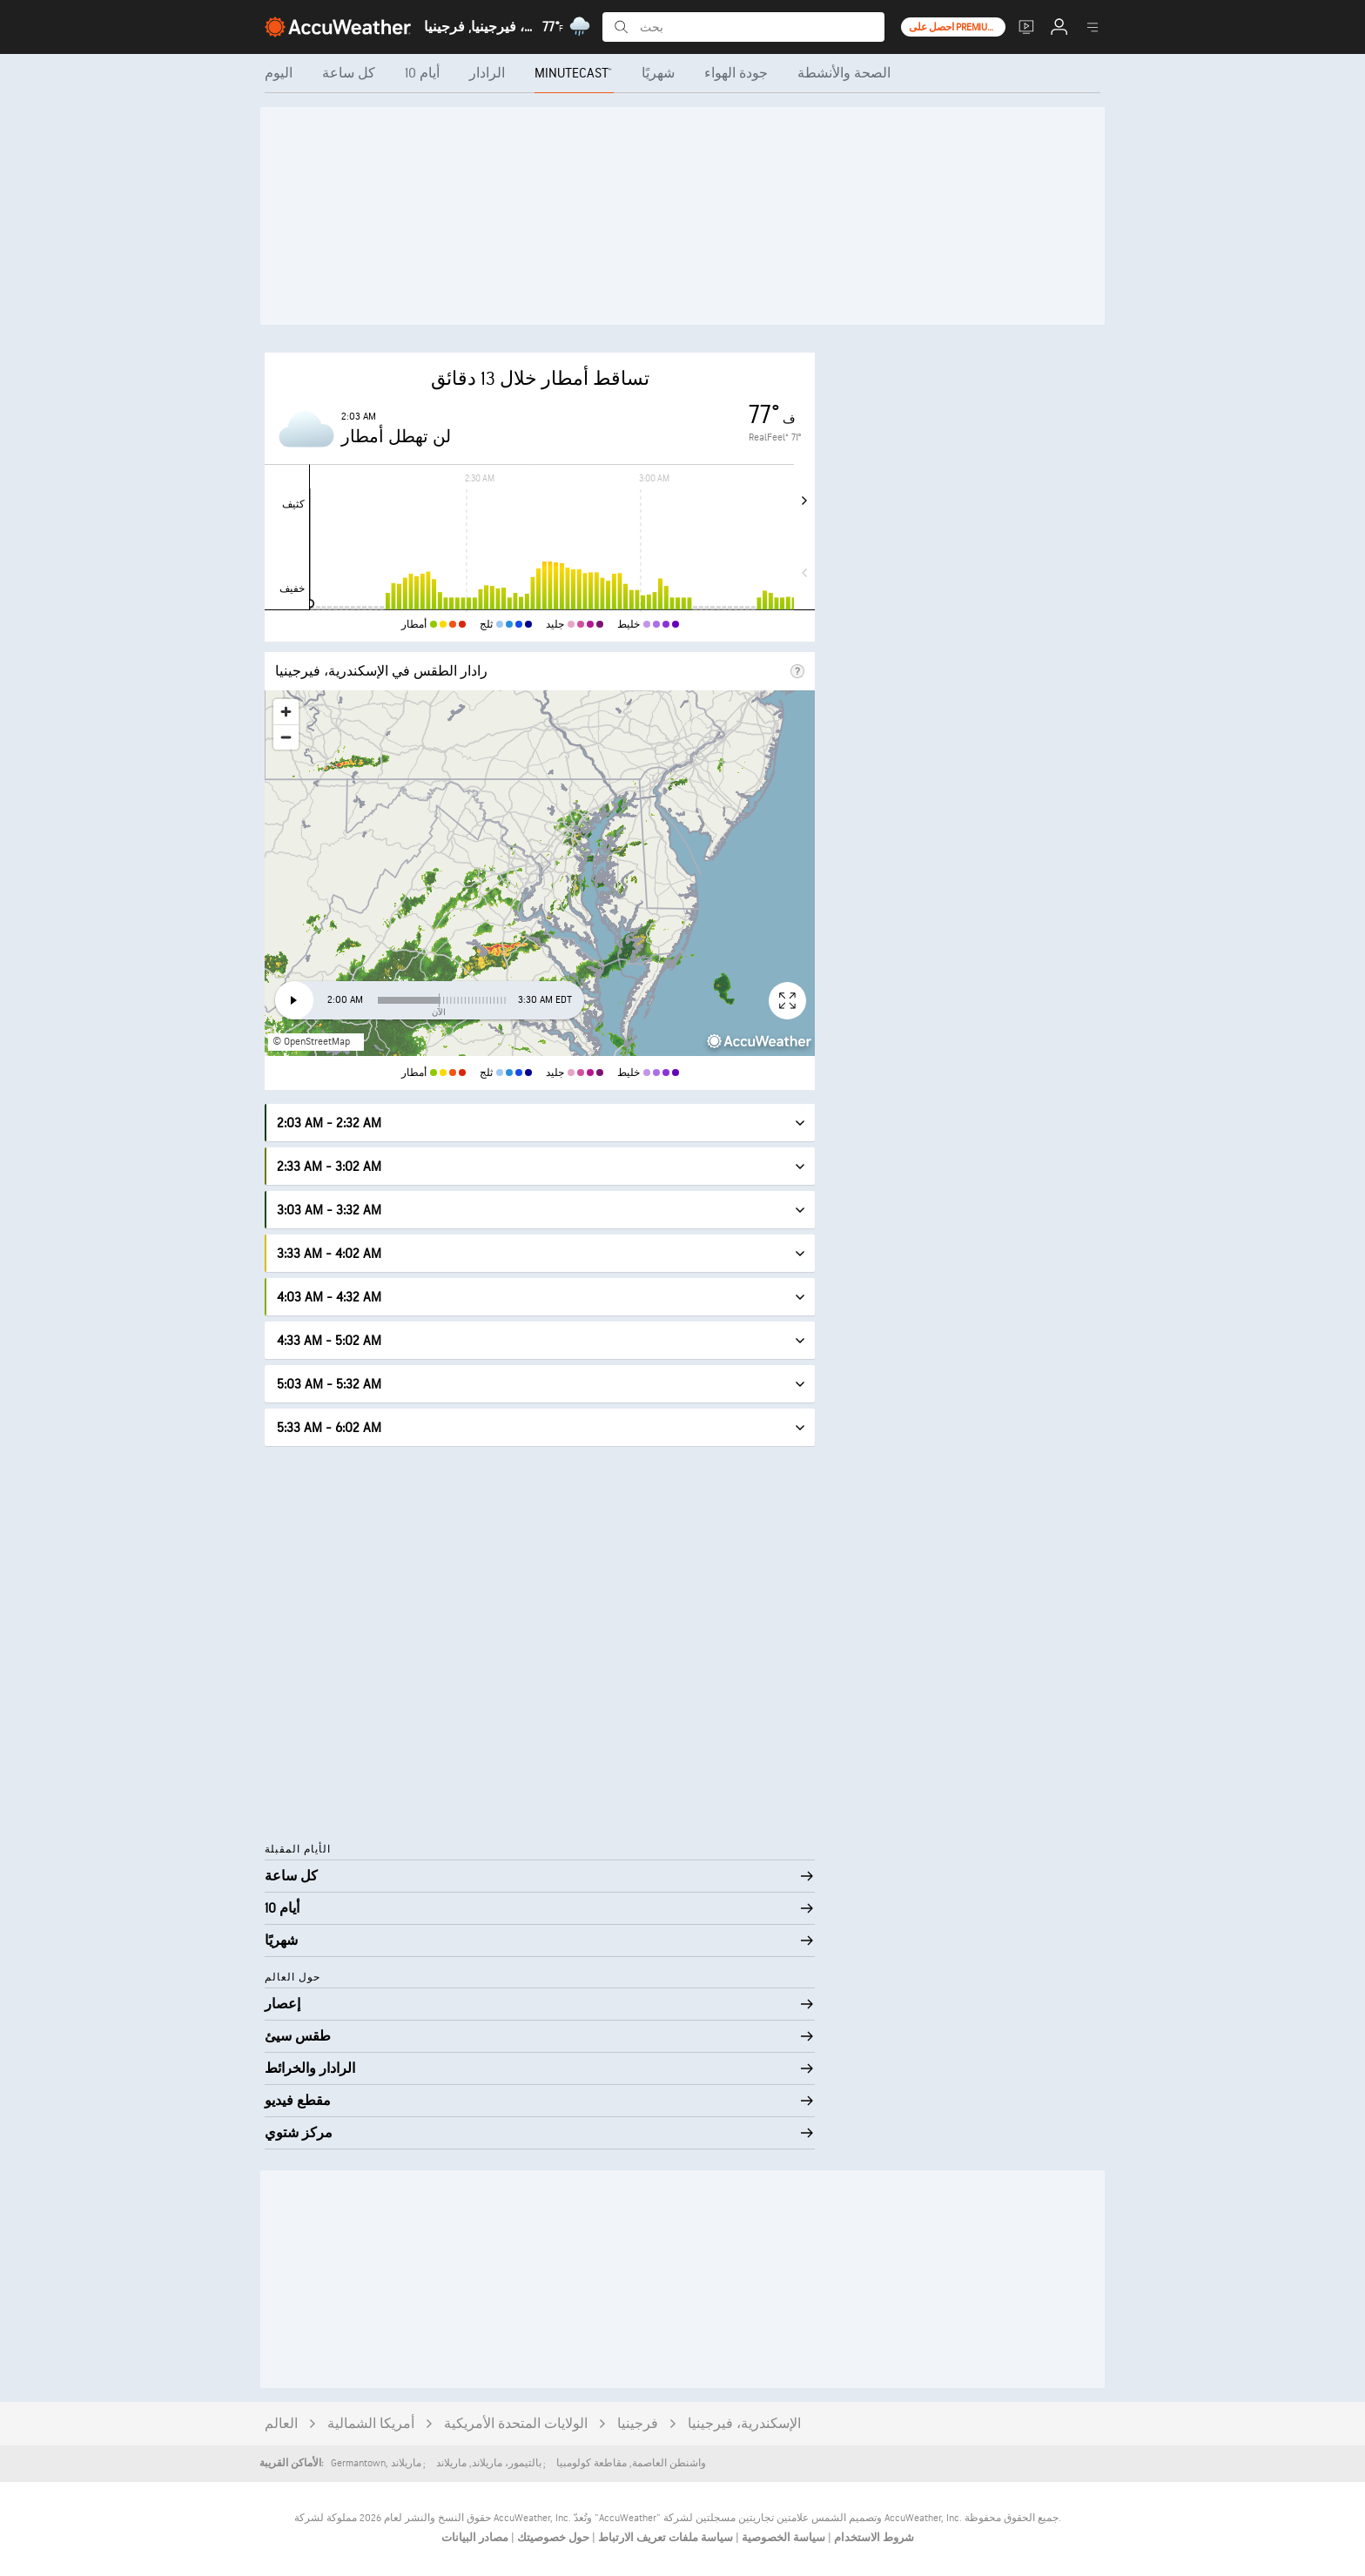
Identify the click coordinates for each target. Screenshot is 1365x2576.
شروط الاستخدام (872, 2538)
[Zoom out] (286, 737)
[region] (540, 873)
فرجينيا (637, 2424)
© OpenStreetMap (311, 1041)
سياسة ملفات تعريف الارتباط (664, 2538)
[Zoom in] (286, 711)
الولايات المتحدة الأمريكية (516, 2424)
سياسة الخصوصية (782, 2538)
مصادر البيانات (474, 2538)
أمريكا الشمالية (370, 2424)
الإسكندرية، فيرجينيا (744, 2424)
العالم (281, 2424)
